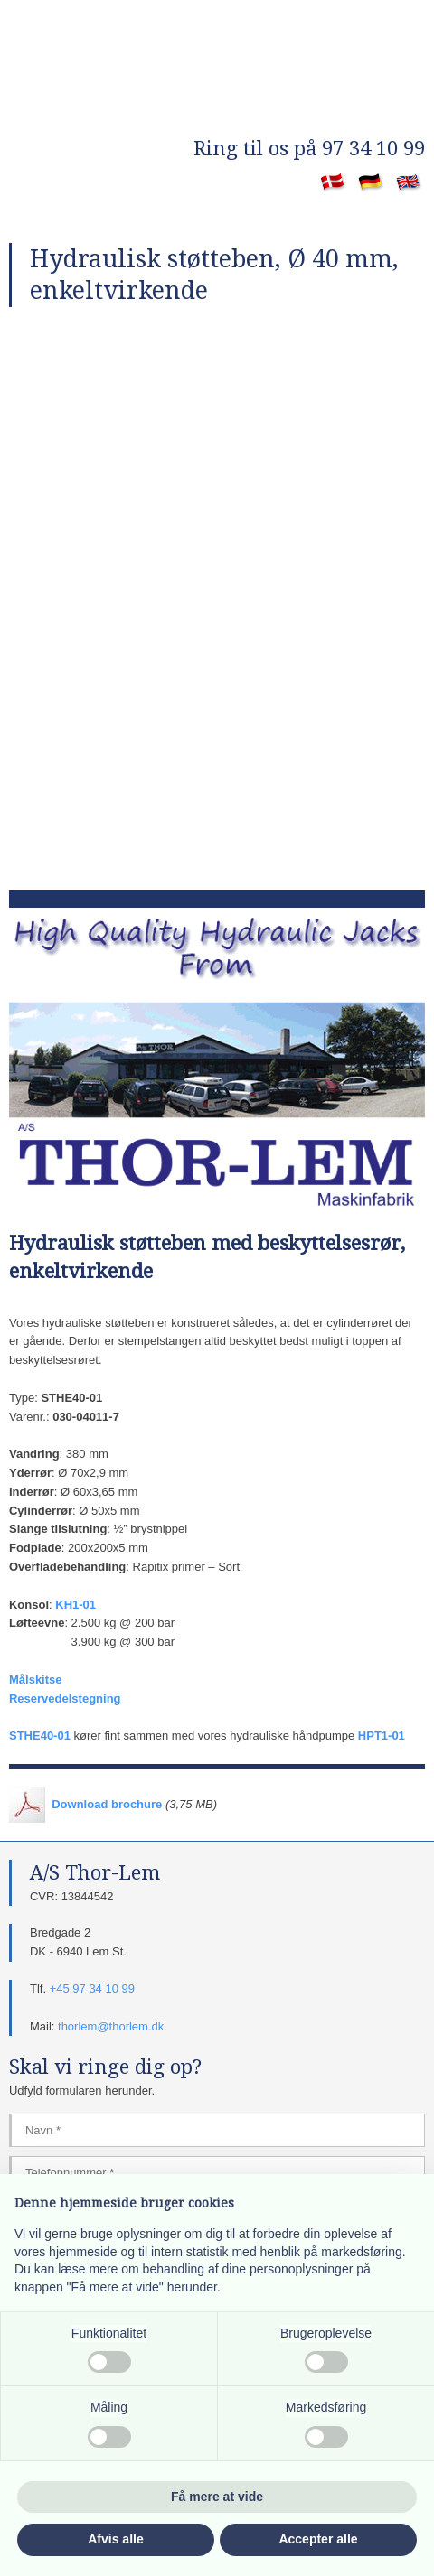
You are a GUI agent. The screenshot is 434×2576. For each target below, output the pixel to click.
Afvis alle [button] (115, 2539)
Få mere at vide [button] (217, 2496)
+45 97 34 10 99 (92, 1988)
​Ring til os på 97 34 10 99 (309, 148)
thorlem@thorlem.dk (111, 2026)
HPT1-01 (381, 1735)
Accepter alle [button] (317, 2539)
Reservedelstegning (65, 1698)
